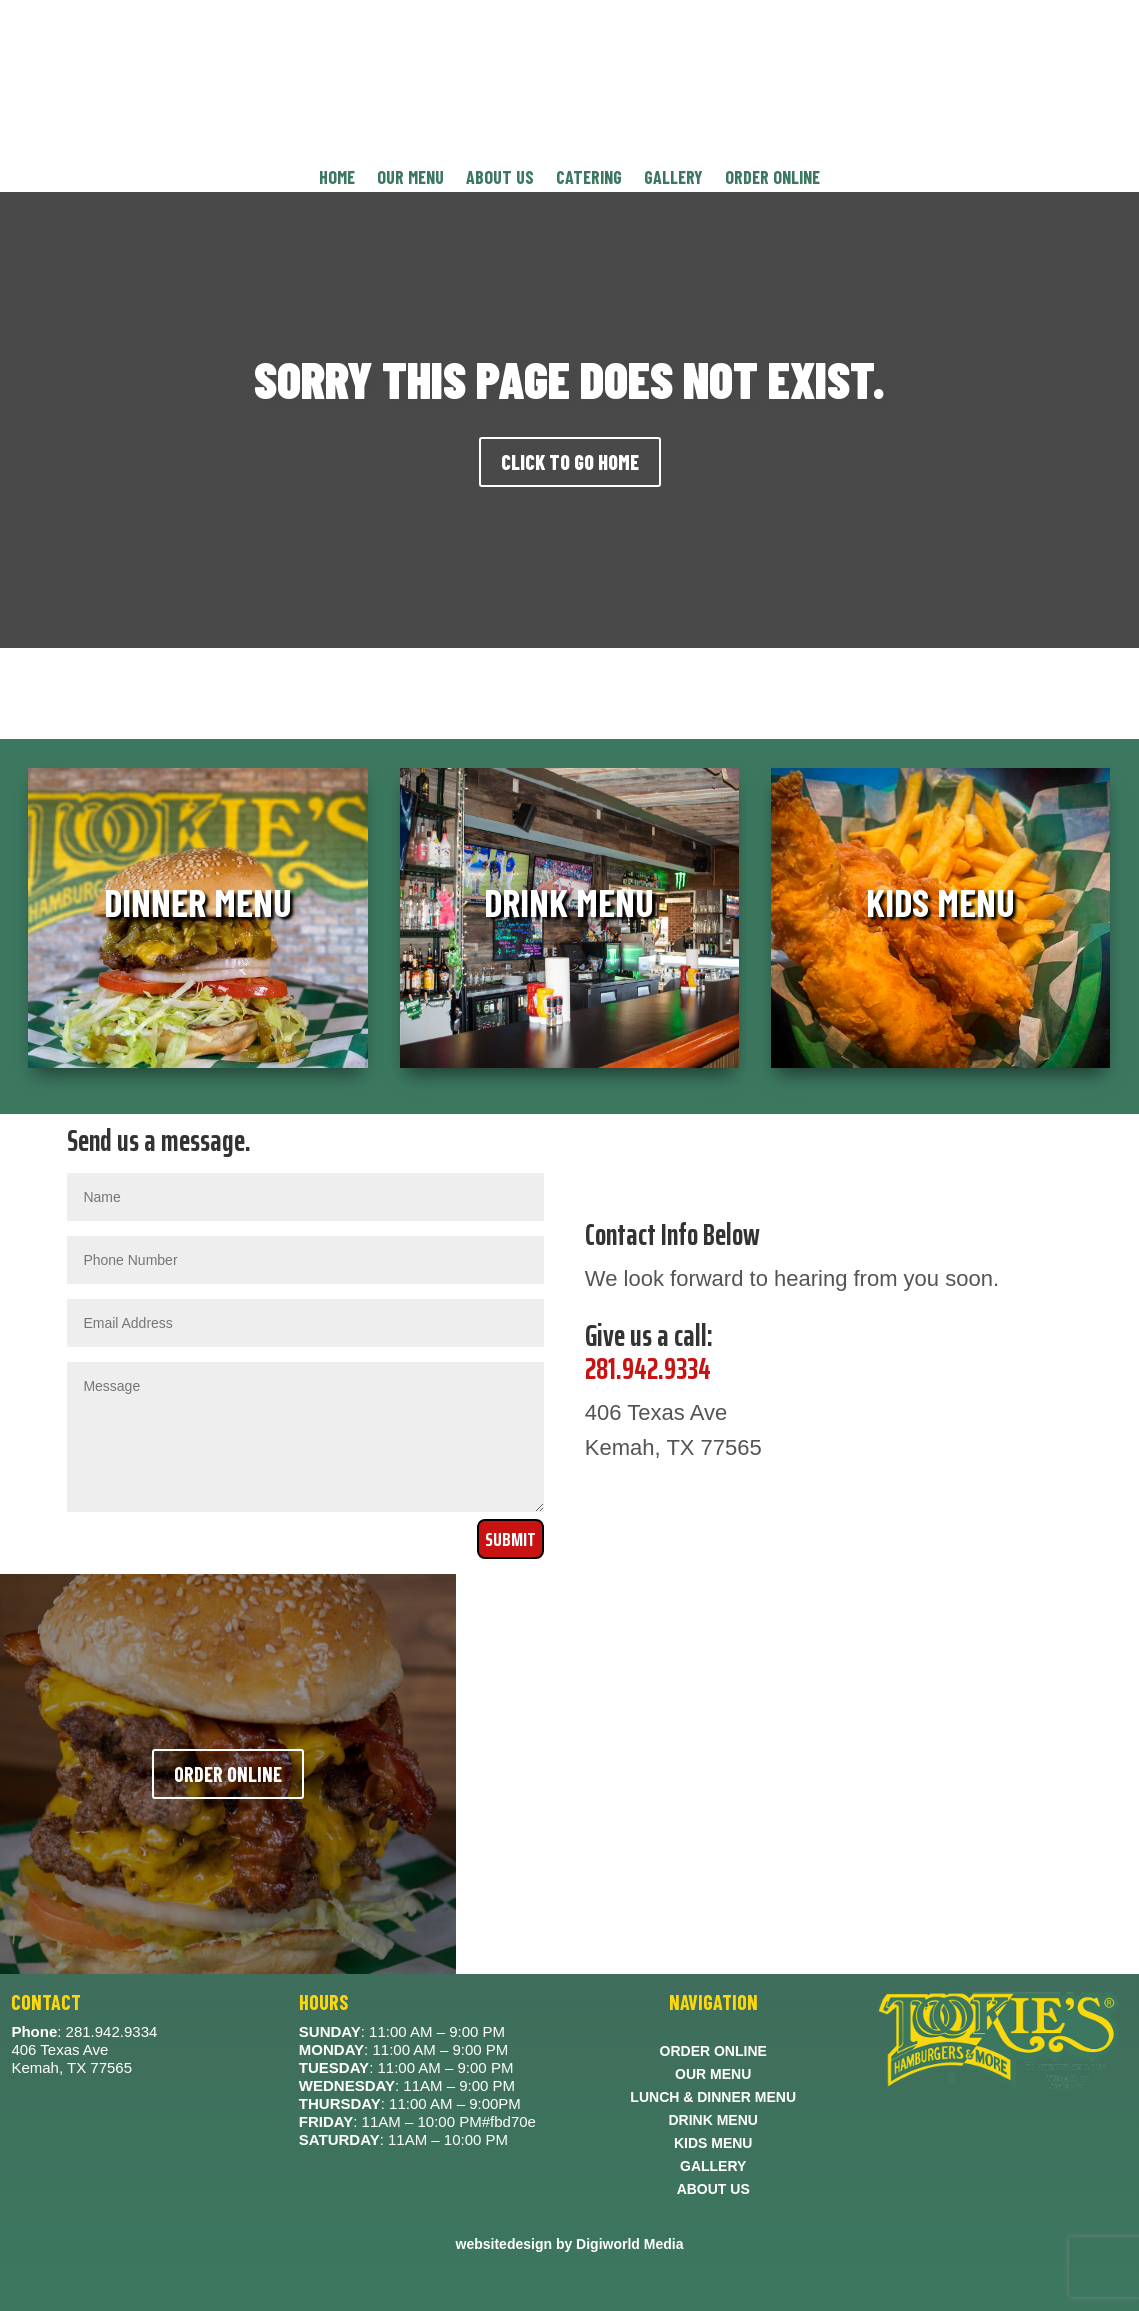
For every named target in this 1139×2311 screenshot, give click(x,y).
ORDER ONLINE (772, 179)
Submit (510, 1539)
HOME (337, 179)
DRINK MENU (712, 2122)
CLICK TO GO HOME (570, 462)
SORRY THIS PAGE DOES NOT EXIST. (569, 379)
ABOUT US (500, 179)
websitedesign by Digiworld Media (570, 2244)
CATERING (589, 179)
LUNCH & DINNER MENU (713, 2099)
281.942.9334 (648, 1368)
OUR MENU (410, 179)
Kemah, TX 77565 (71, 2067)
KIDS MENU (713, 2145)
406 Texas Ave (59, 2049)
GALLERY (673, 179)
